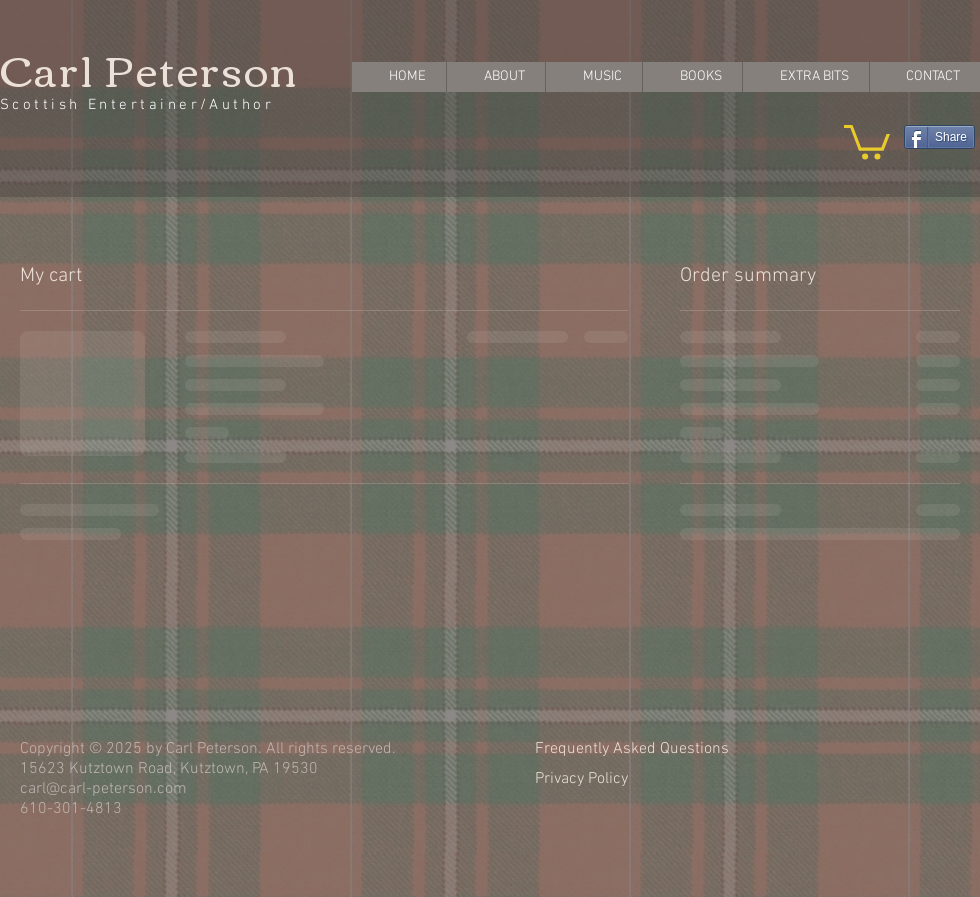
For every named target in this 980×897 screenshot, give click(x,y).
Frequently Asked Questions (632, 749)
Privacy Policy (581, 779)
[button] (867, 140)
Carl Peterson (149, 68)
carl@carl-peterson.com (103, 789)
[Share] (939, 137)
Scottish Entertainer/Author (137, 105)
